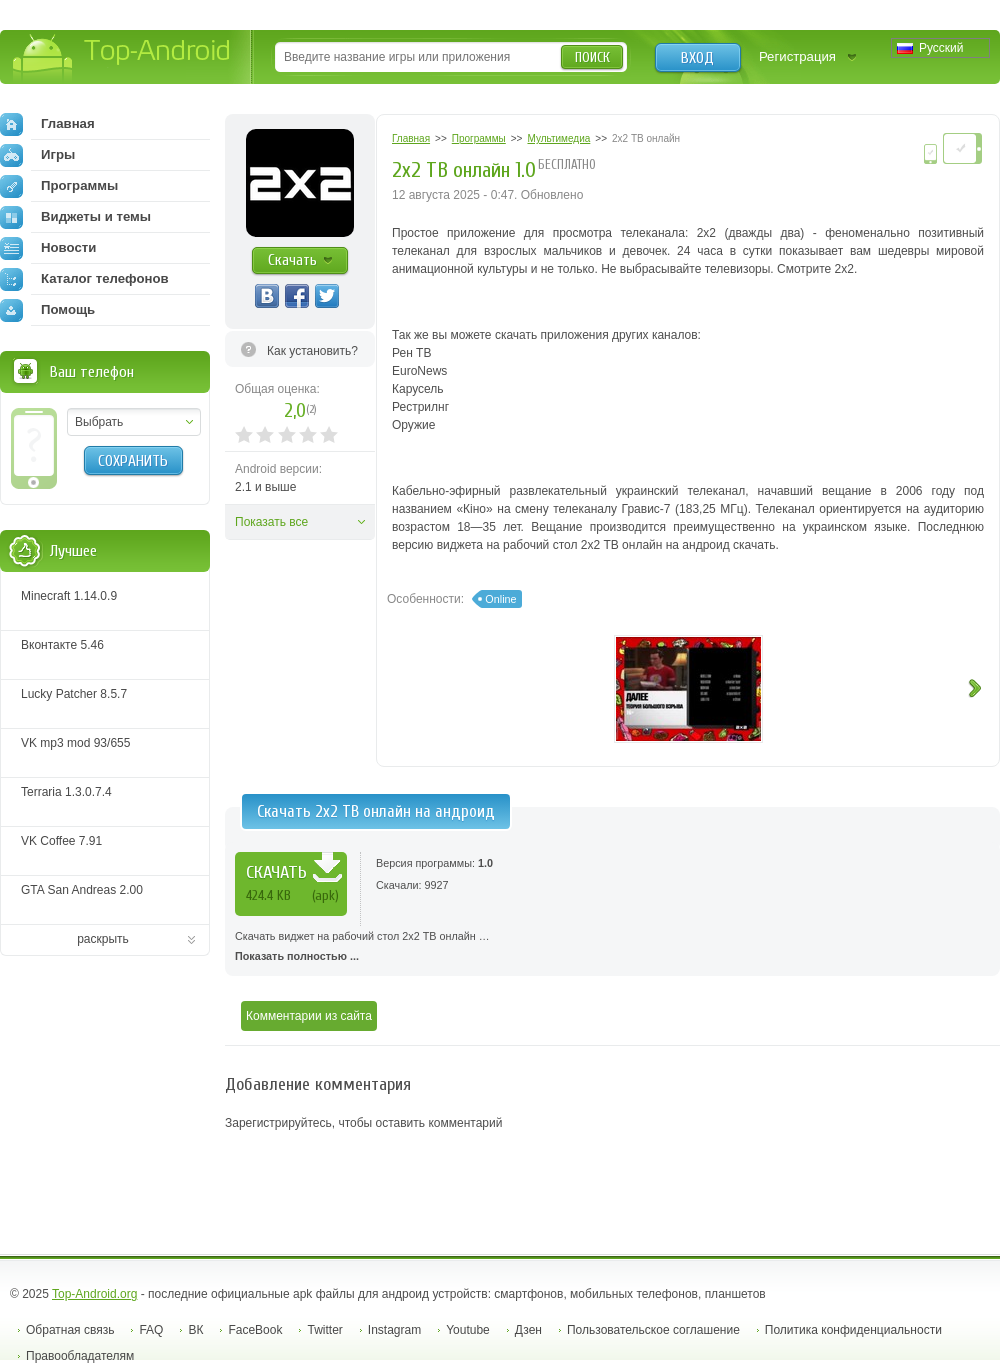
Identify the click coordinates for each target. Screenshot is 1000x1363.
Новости (48, 248)
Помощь (47, 310)
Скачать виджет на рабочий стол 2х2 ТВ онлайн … (612, 948)
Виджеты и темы (75, 217)
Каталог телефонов (84, 279)
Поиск (592, 57)
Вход (697, 58)
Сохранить (133, 461)
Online (500, 599)
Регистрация (797, 56)
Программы (59, 186)
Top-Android (122, 58)
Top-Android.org (94, 1294)
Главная (47, 124)
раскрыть (103, 939)
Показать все (271, 522)
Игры (37, 155)
